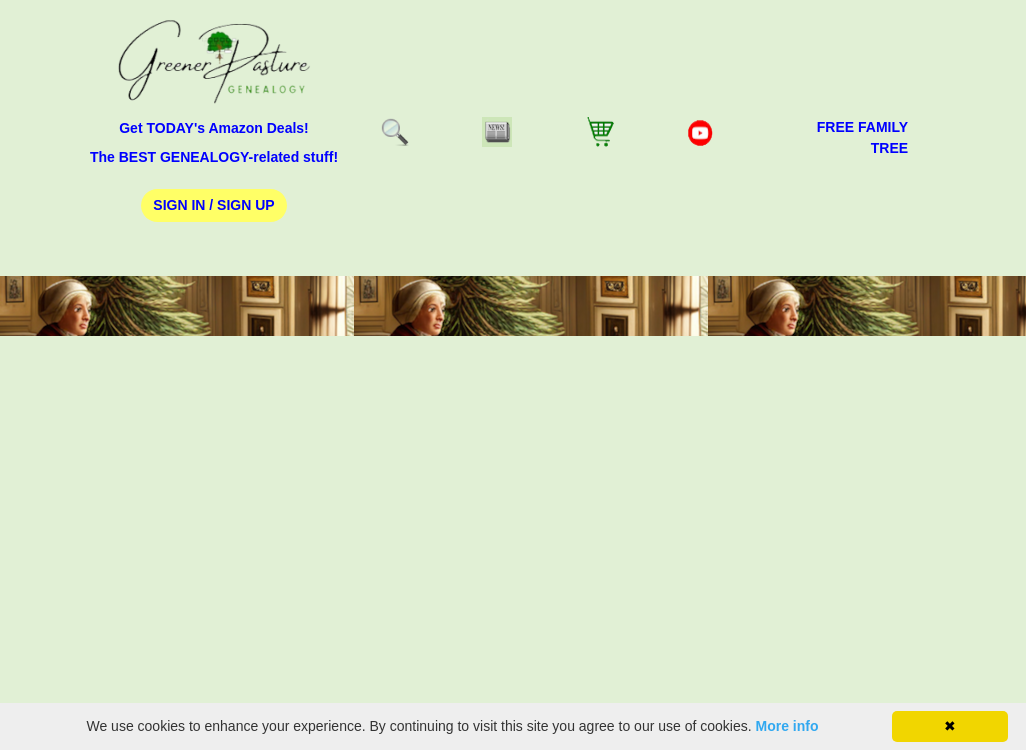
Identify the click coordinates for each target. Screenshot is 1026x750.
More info (787, 726)
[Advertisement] (513, 548)
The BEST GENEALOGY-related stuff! (214, 157)
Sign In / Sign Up (213, 205)
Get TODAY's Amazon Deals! (214, 128)
